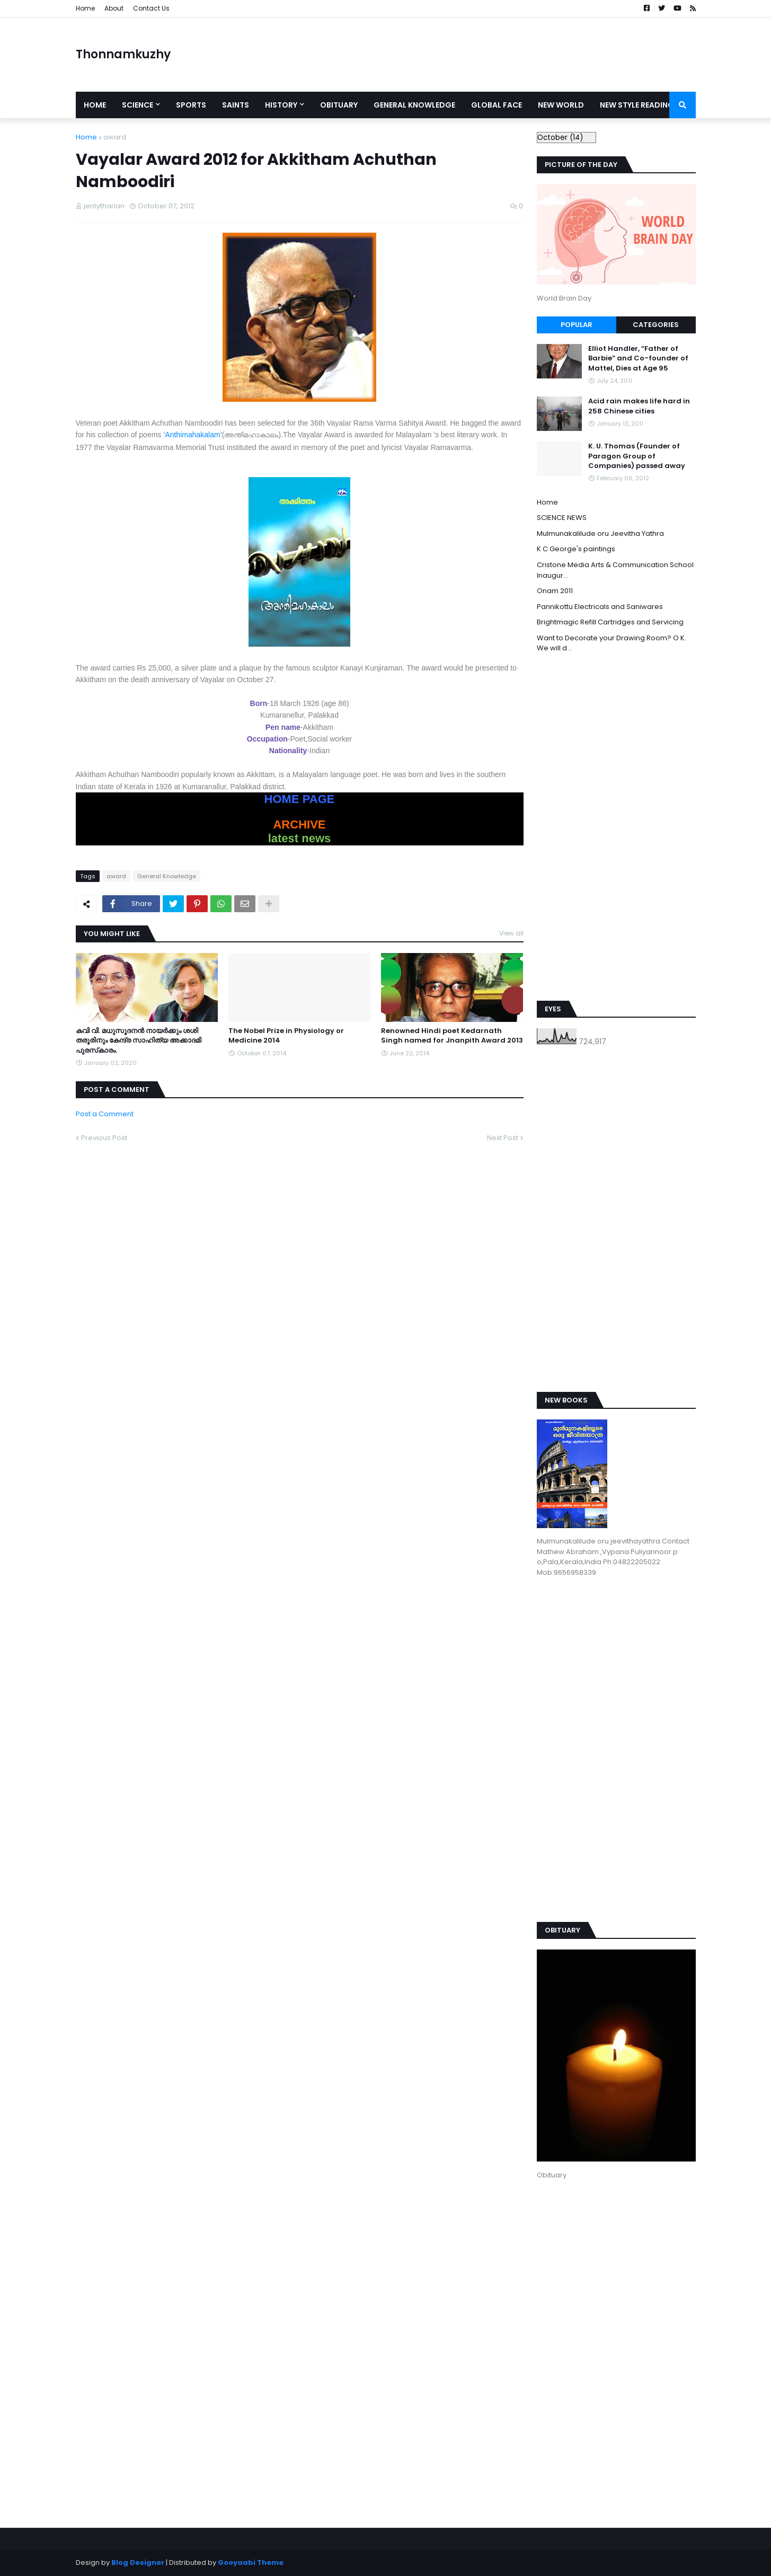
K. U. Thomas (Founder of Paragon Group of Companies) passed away (636, 456)
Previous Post (104, 1138)
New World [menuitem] (561, 105)
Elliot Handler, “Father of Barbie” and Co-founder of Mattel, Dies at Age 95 (638, 358)
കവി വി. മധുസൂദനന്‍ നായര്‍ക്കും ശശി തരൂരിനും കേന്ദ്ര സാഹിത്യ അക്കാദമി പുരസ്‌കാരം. (138, 1040)
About (113, 8)
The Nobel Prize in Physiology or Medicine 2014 (286, 1035)
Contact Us (151, 8)
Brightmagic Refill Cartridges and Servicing (610, 622)
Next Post (502, 1138)
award (114, 137)
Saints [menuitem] (235, 105)
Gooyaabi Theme (250, 2562)
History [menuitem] (281, 105)
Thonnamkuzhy (123, 54)
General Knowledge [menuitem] (414, 105)
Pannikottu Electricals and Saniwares (600, 607)
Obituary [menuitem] (339, 105)
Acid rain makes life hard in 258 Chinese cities (639, 406)
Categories (656, 325)
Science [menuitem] (137, 105)
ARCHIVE (299, 824)
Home (85, 8)
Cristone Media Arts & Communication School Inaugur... (615, 570)
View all (511, 933)
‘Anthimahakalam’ (192, 434)
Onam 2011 (555, 591)
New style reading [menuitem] (637, 105)
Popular (576, 325)
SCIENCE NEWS (562, 518)
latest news (299, 838)
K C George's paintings (576, 549)
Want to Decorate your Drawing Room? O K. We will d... (611, 643)
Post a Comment (105, 1114)
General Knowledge (166, 876)
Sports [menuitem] (191, 105)
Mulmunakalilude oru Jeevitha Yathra (600, 533)
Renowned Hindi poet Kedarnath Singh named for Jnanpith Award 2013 (452, 1035)
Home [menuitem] (95, 105)
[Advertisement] (503, 54)
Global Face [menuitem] (496, 105)
